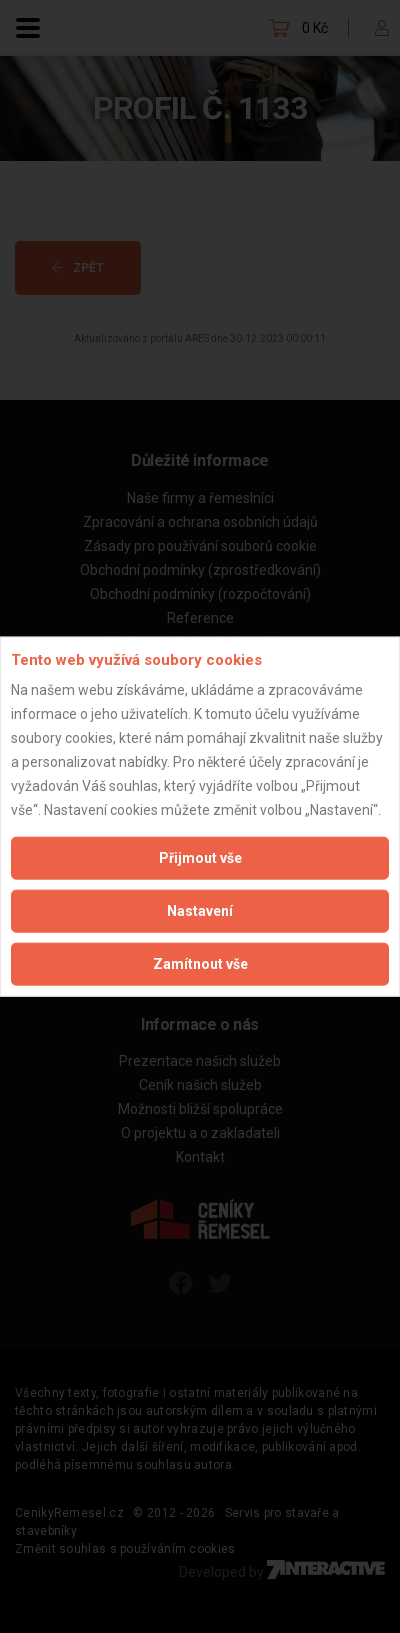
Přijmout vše (200, 858)
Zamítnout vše (200, 964)
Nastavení (200, 911)
